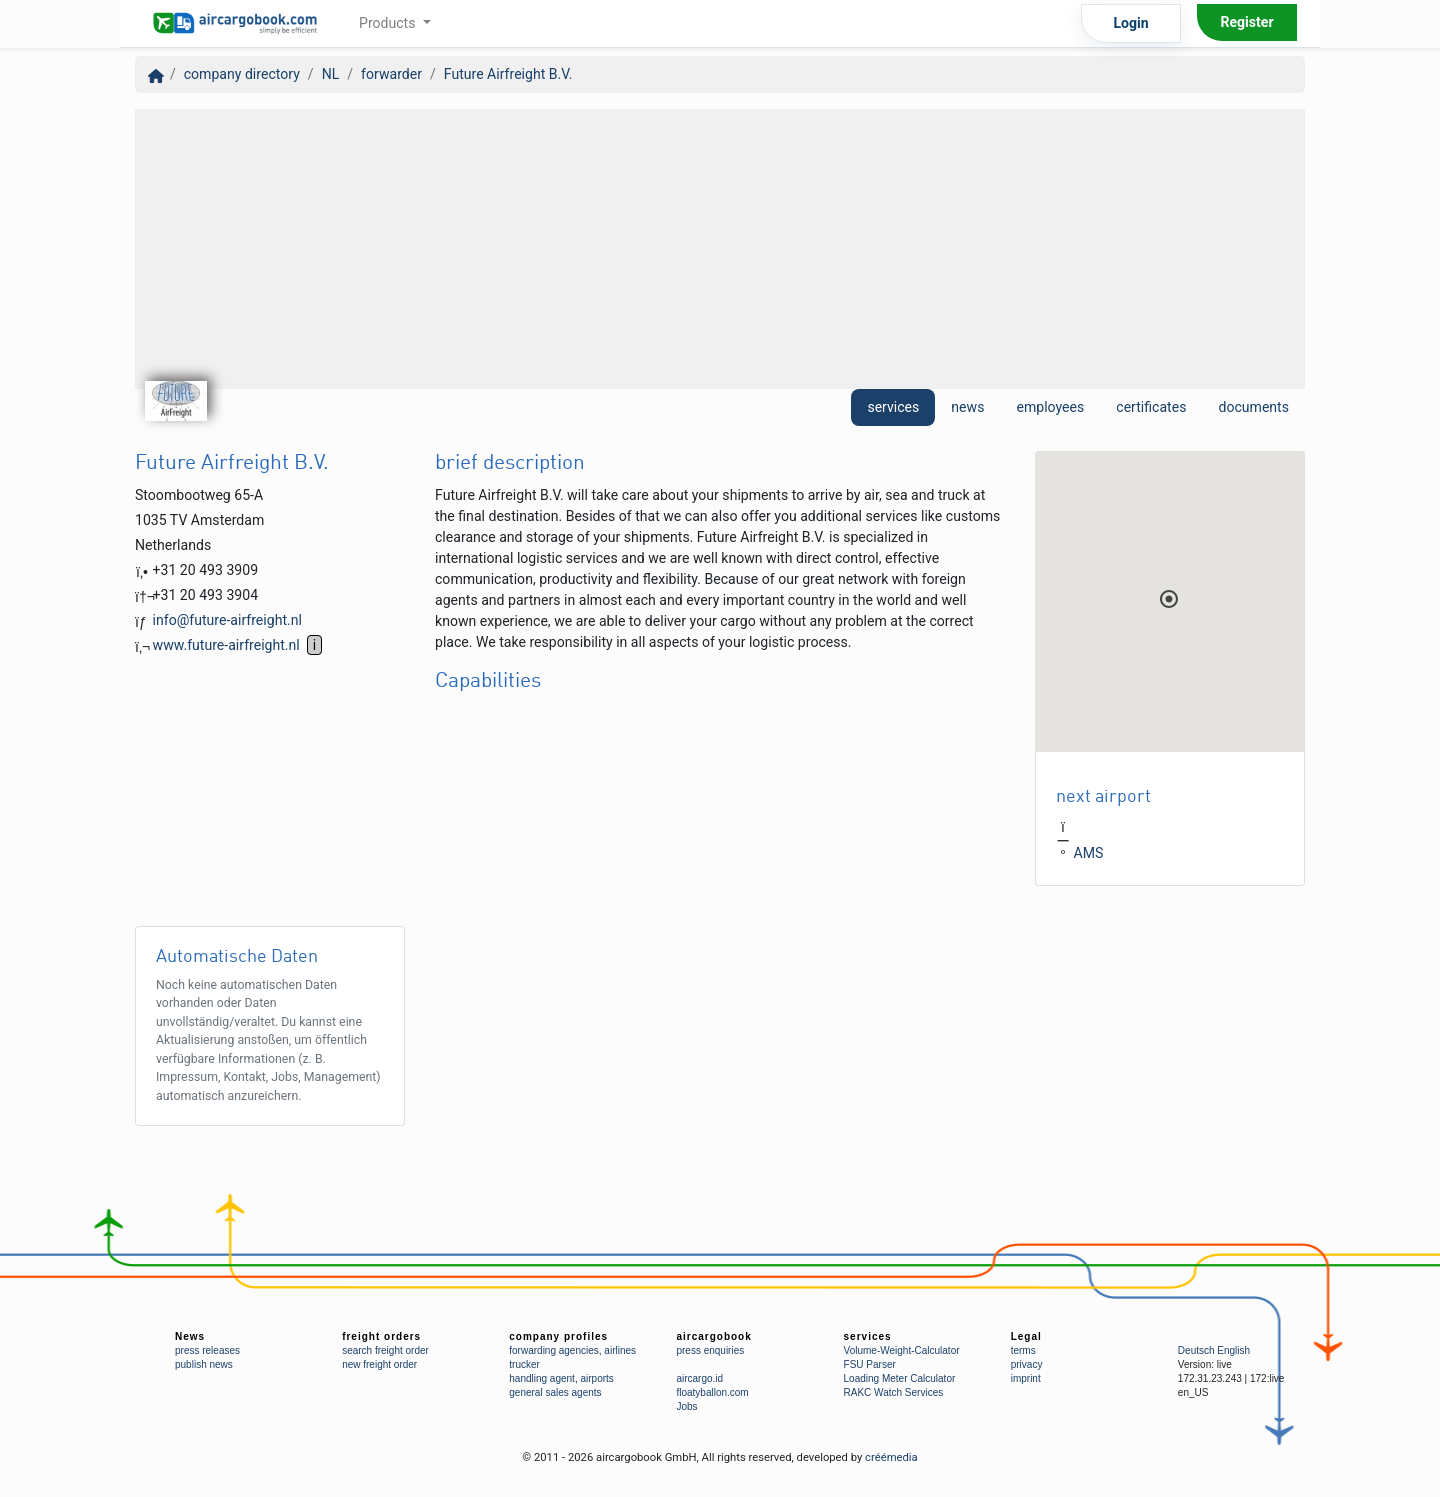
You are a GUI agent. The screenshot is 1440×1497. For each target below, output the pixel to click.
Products (389, 23)
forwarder (391, 74)
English (1233, 1350)
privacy (1027, 1364)
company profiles (558, 1336)
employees (1050, 407)
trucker (524, 1364)
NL (331, 74)
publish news (204, 1364)
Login (1130, 23)
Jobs (686, 1406)
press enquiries (710, 1350)
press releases (207, 1350)
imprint (1026, 1378)
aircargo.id (699, 1378)
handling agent (542, 1378)
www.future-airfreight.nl (226, 645)
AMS (1089, 854)
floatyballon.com (712, 1392)
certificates (1151, 407)
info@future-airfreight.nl (227, 620)
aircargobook (713, 1336)
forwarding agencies (554, 1350)
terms (1023, 1350)
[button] (1169, 599)
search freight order (385, 1350)
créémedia (891, 1457)
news (967, 407)
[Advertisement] (720, 249)
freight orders (381, 1336)
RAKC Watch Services (894, 1392)
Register (1246, 22)
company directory (242, 74)
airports (596, 1378)
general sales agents (555, 1392)
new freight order (379, 1364)
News (190, 1336)
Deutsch (1196, 1350)
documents (1253, 407)
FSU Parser (870, 1364)
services (893, 407)
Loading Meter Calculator (900, 1378)
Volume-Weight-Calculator (902, 1350)
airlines (620, 1350)
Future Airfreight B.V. (508, 74)
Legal (1026, 1336)
